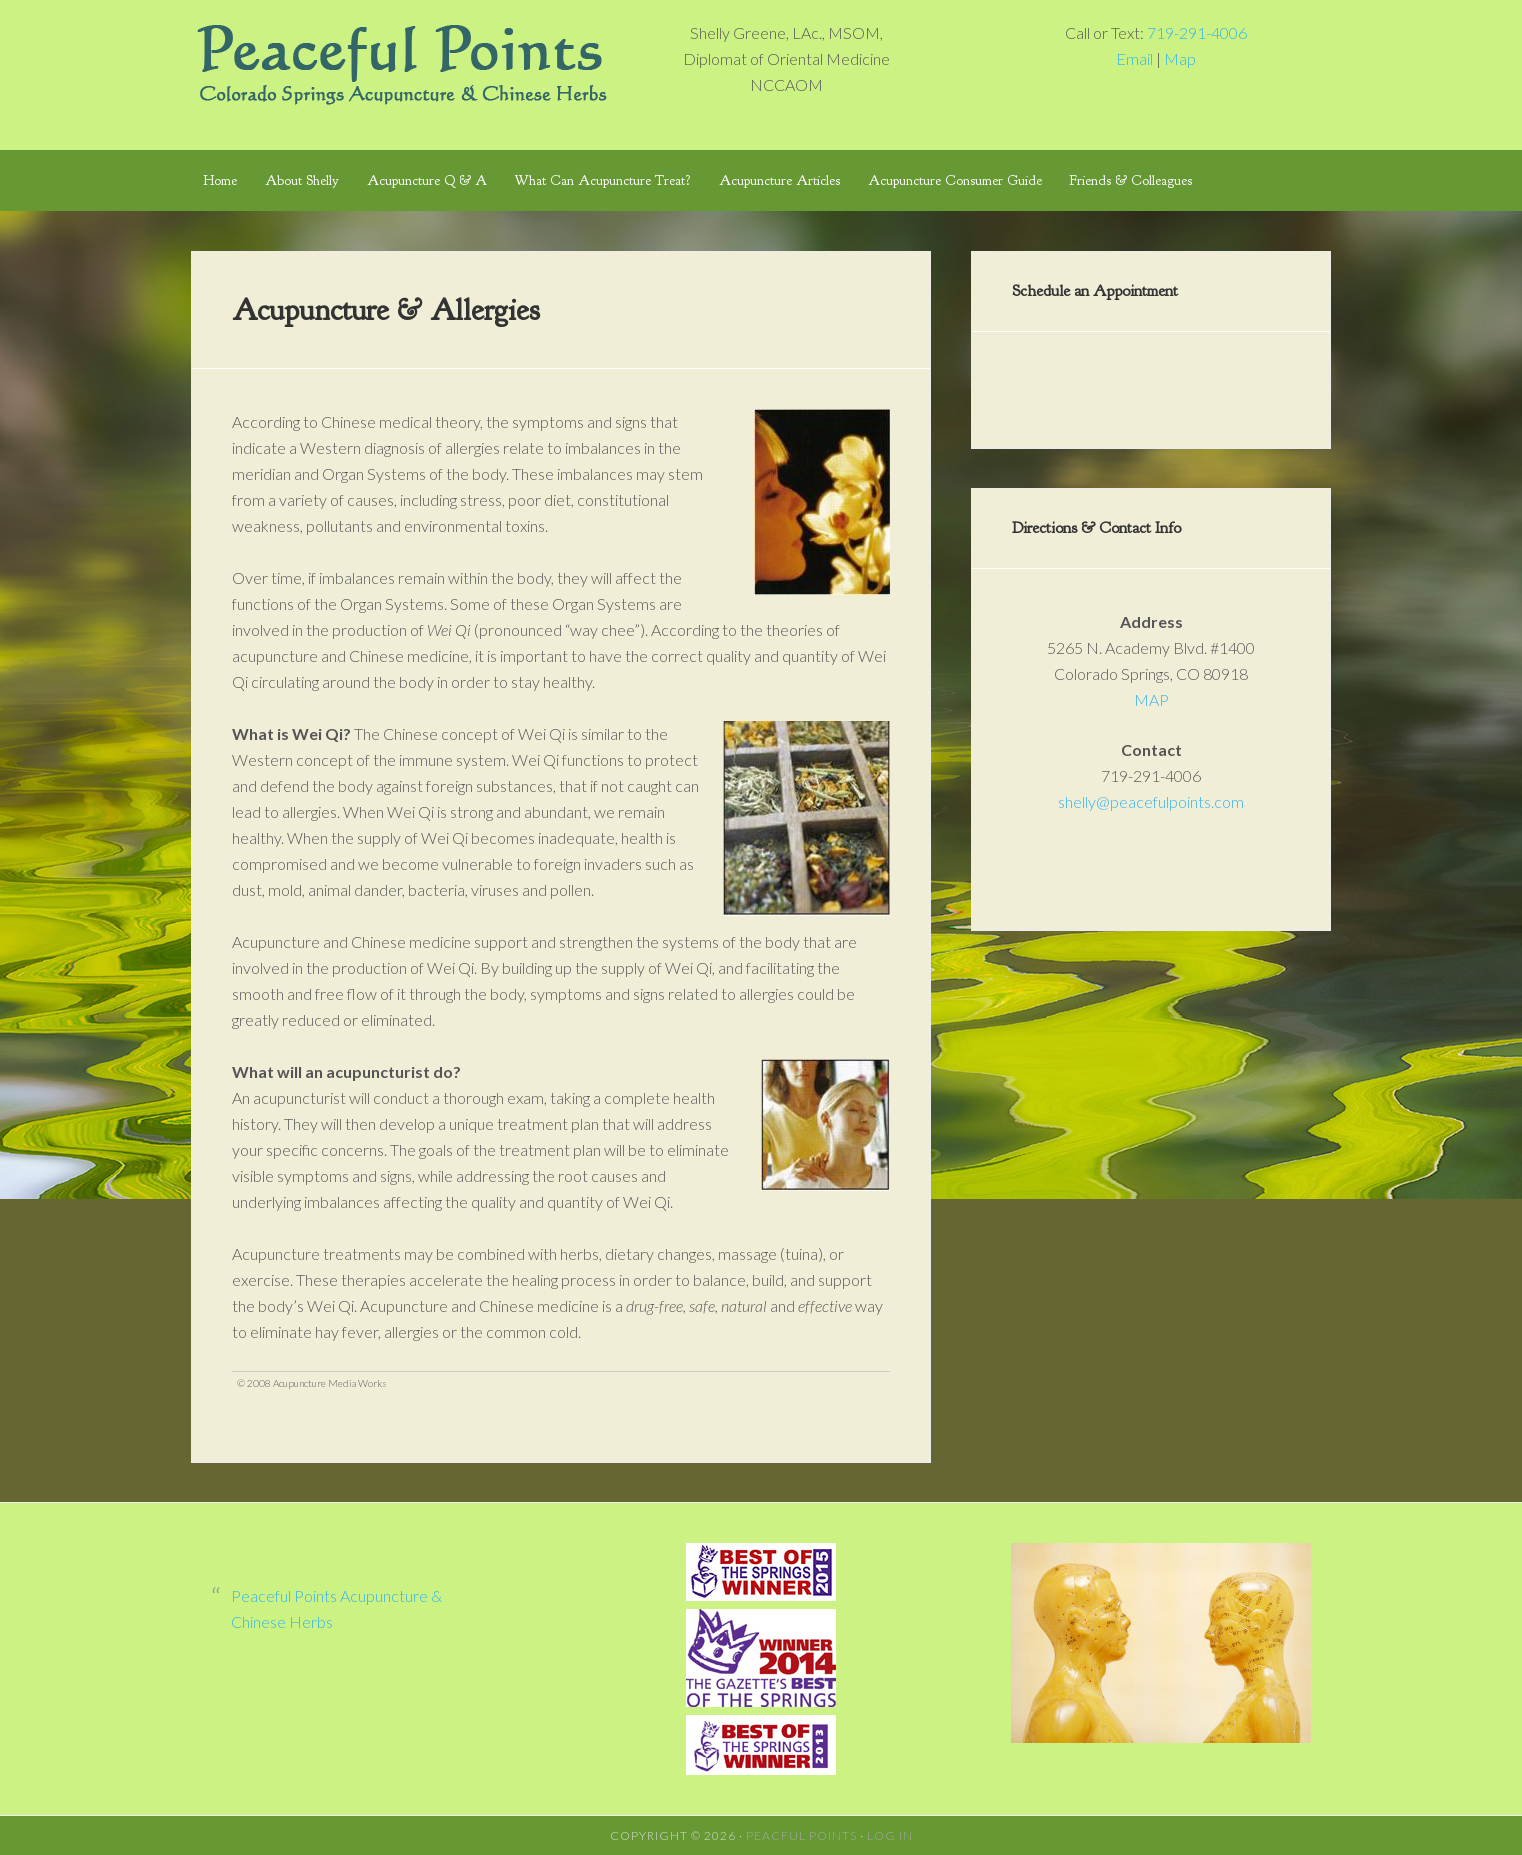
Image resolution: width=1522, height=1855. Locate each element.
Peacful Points (801, 1835)
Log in (890, 1835)
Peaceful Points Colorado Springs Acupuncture (401, 60)
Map (1180, 58)
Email (1134, 58)
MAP (1151, 699)
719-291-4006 (1197, 32)
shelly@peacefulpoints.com (1151, 801)
